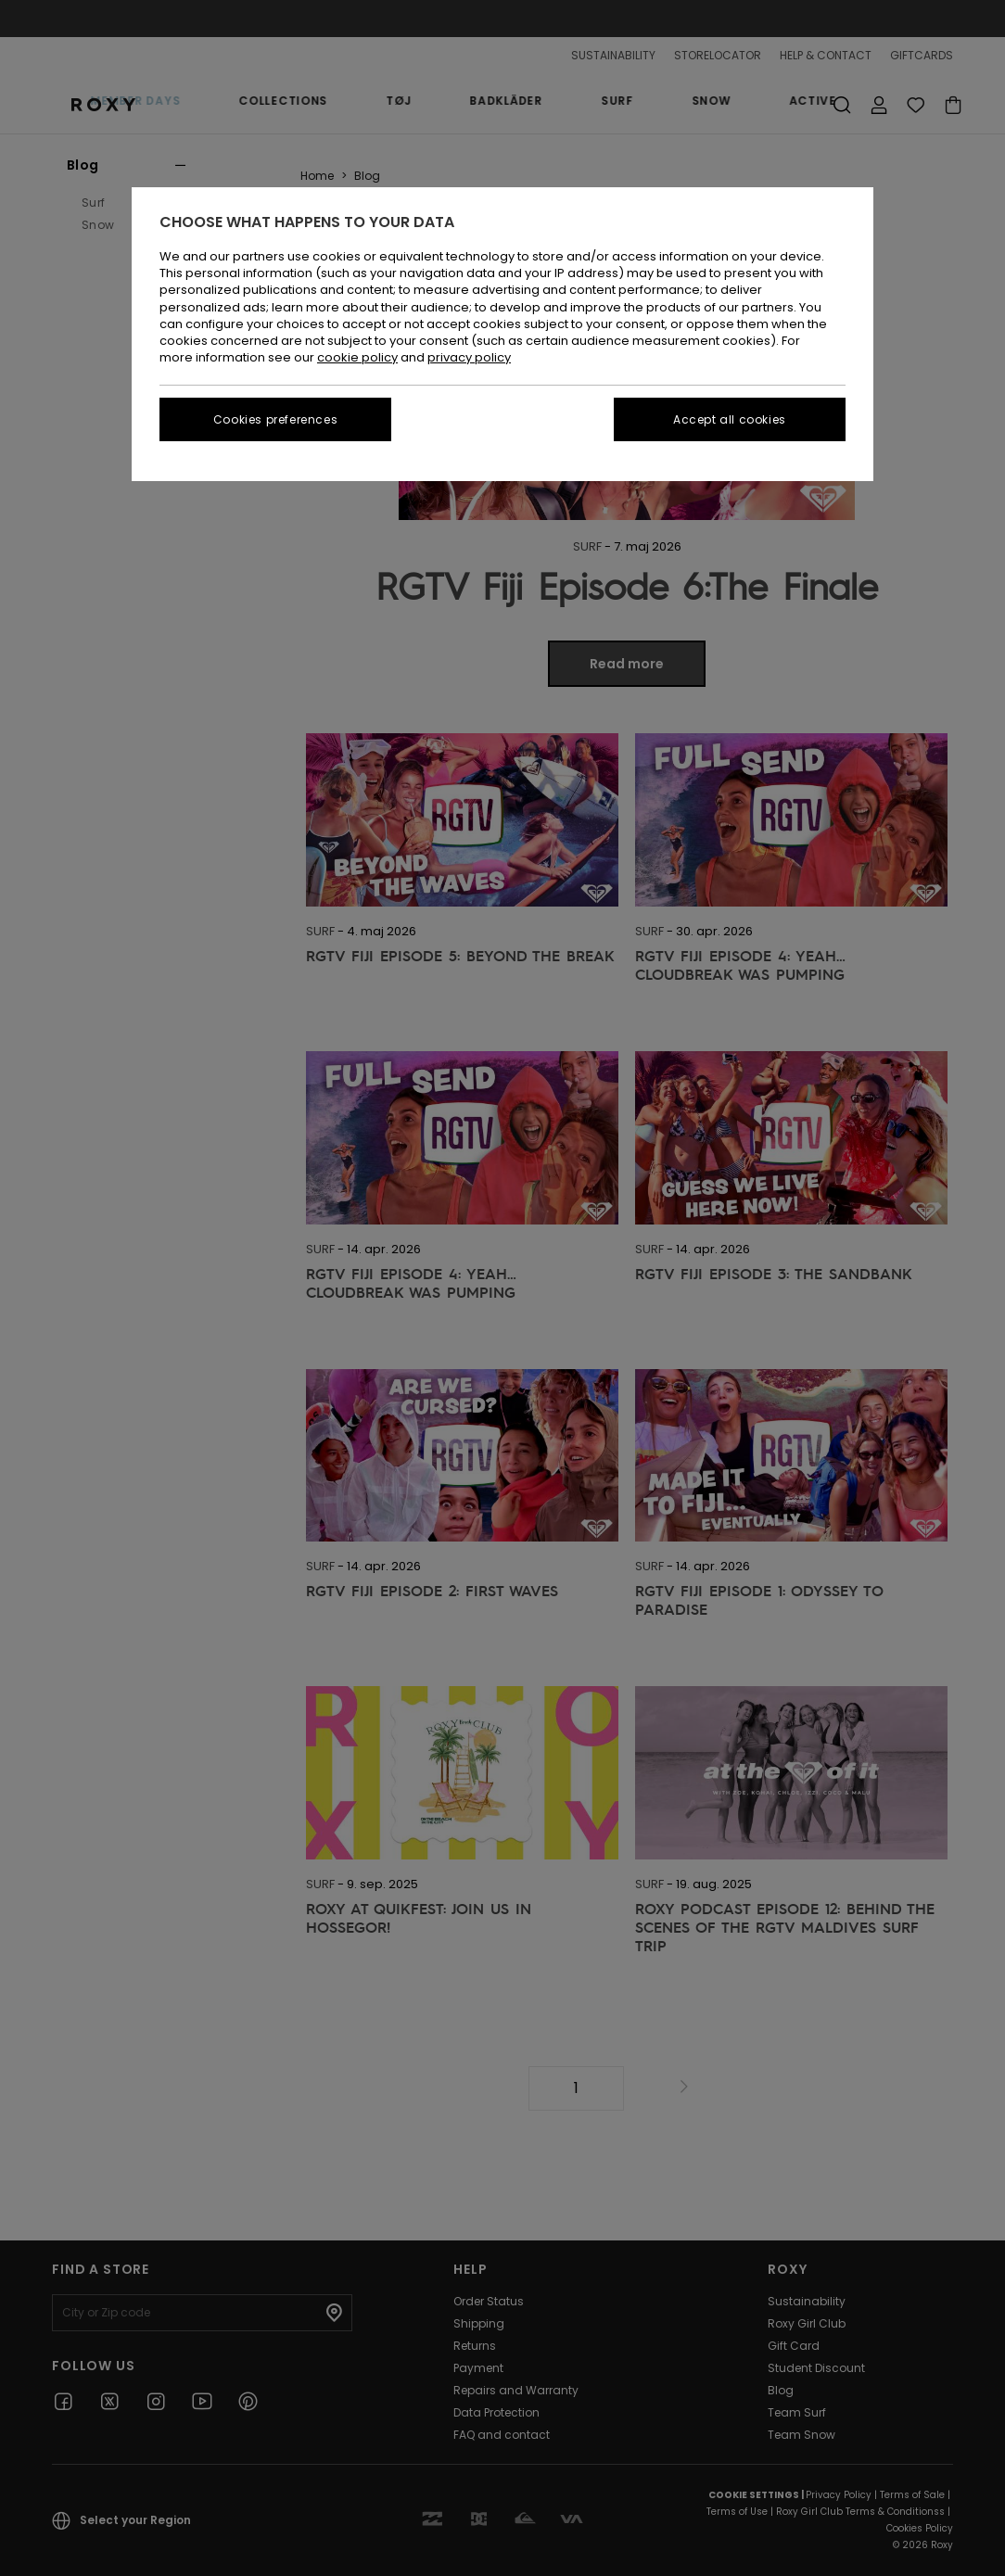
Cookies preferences (275, 419)
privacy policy (469, 357)
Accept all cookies (729, 419)
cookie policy (357, 357)
